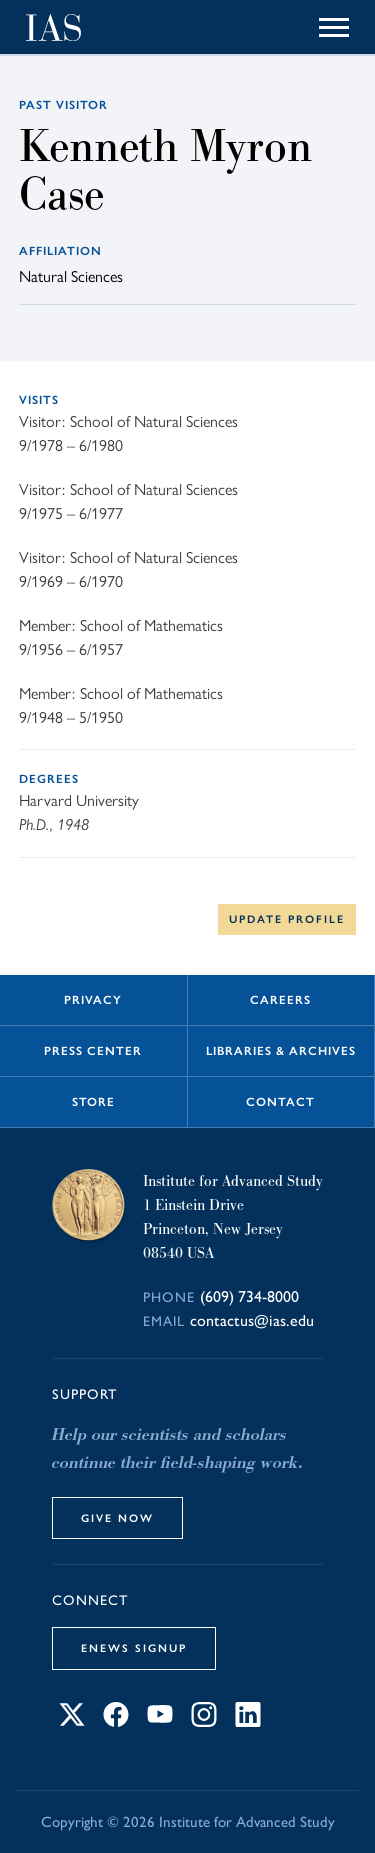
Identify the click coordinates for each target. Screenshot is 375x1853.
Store (93, 1102)
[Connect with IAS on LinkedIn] (248, 1720)
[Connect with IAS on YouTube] (160, 1720)
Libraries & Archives (281, 1051)
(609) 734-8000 (249, 1296)
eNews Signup (134, 1648)
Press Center (93, 1051)
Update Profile (287, 919)
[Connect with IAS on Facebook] (116, 1720)
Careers (280, 1000)
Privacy (93, 1000)
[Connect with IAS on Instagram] (204, 1720)
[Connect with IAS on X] (72, 1720)
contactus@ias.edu (252, 1320)
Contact (280, 1102)
